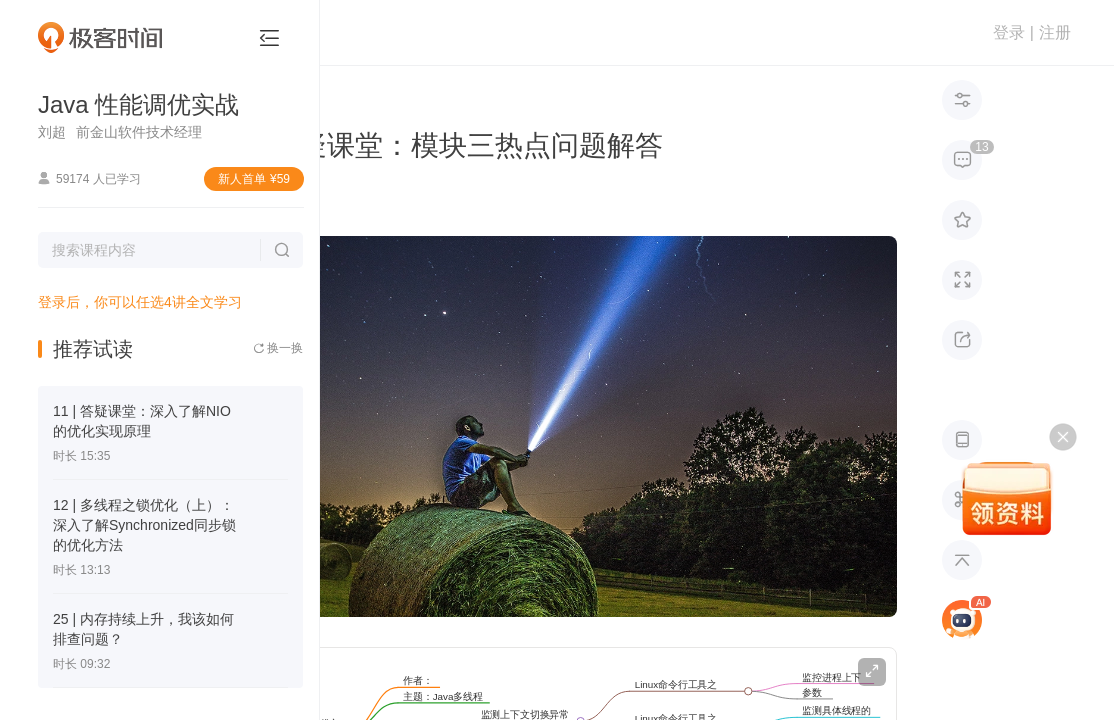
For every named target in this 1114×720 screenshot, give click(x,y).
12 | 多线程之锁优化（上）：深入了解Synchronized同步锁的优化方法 (144, 525)
